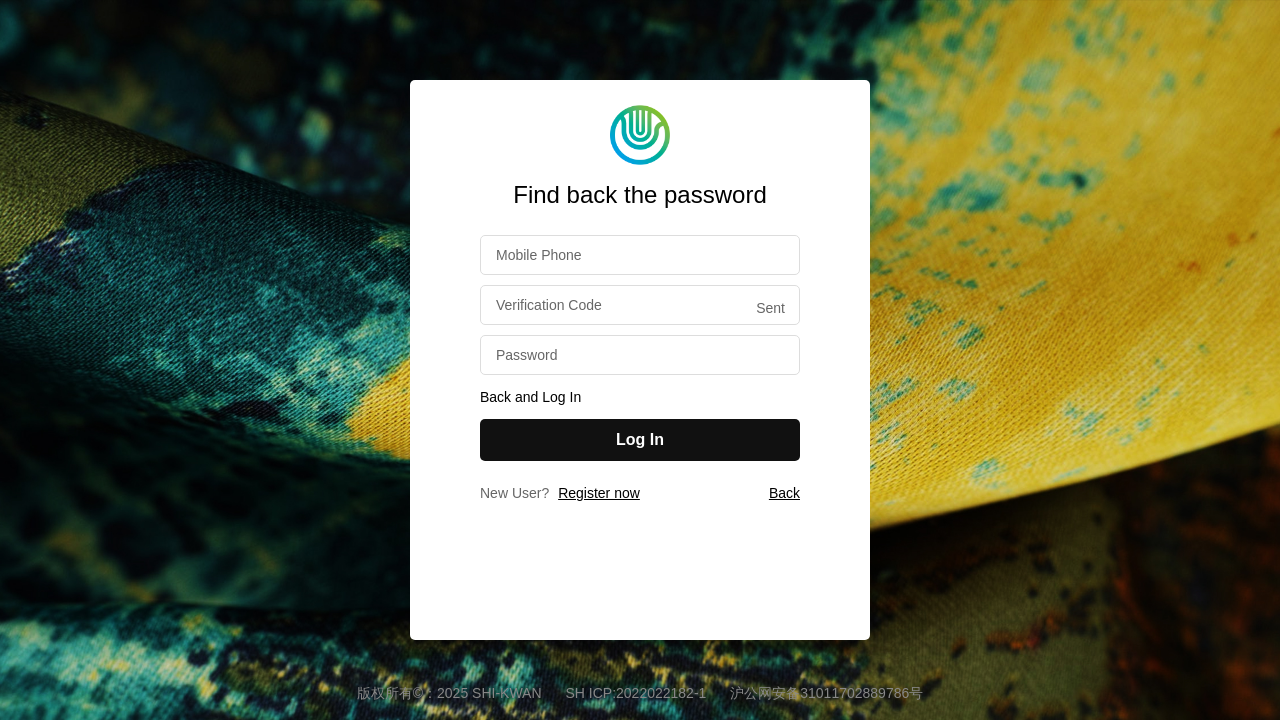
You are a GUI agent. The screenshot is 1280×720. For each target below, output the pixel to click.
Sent (770, 308)
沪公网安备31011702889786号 (826, 693)
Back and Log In (530, 397)
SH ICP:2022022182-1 (637, 693)
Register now (599, 493)
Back (784, 493)
